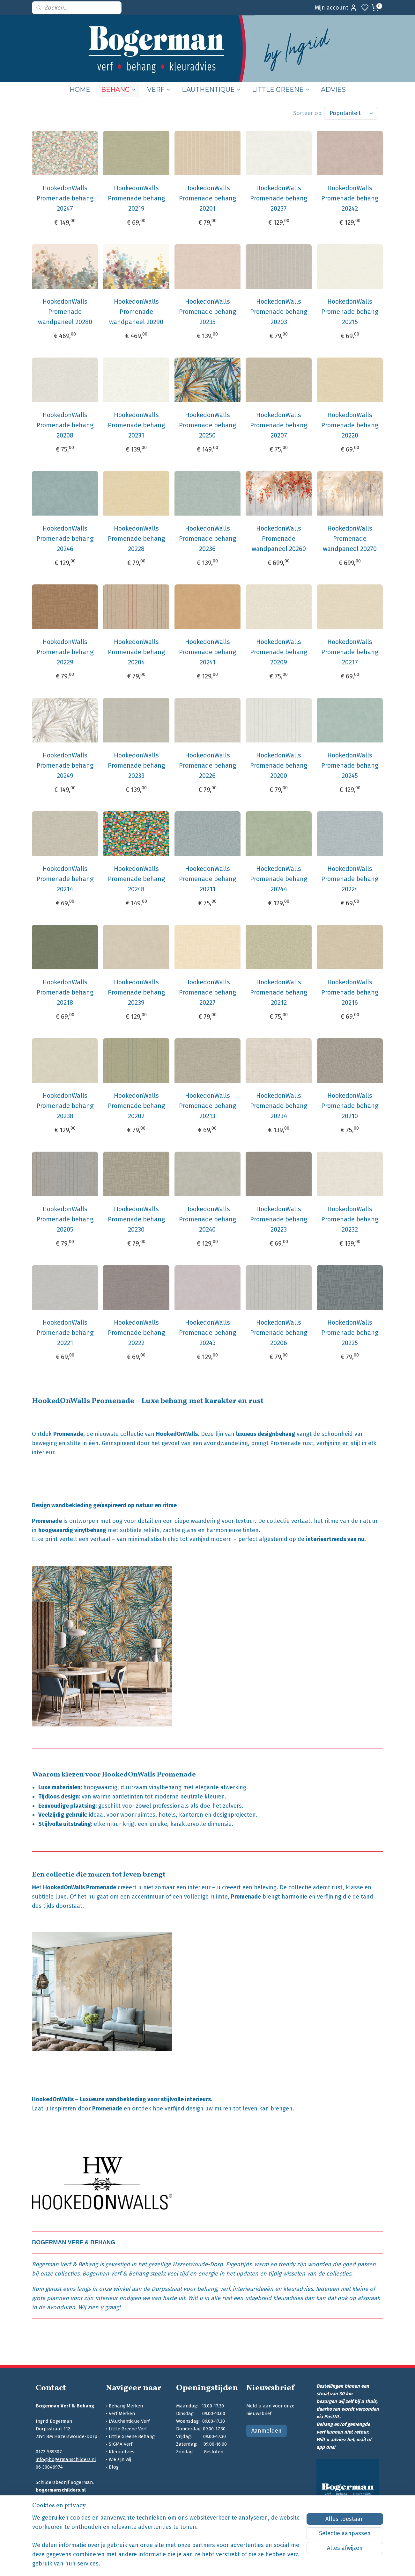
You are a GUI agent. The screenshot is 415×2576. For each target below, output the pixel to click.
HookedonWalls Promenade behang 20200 (278, 765)
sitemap (238, 2564)
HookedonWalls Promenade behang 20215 (349, 312)
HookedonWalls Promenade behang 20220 (349, 425)
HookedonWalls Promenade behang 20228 (136, 539)
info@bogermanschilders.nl (66, 2459)
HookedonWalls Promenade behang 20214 (65, 879)
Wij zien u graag (98, 2307)
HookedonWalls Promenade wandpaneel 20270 (350, 539)
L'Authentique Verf (129, 2421)
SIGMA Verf (120, 2444)
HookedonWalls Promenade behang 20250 (207, 425)
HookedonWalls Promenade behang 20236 (207, 539)
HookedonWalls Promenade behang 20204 (136, 652)
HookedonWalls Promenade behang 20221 (65, 1333)
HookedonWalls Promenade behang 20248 (136, 879)
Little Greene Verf (128, 2429)
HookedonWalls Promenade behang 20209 (278, 652)
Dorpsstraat (167, 2288)
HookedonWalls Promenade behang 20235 (207, 312)
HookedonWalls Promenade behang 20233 (136, 765)
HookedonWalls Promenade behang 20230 (136, 1219)
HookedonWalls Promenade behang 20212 (278, 992)
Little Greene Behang (132, 2436)
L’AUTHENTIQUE (211, 89)
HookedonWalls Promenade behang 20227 (207, 992)
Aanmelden (266, 2430)
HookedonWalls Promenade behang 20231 (136, 425)
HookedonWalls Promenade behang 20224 (349, 879)
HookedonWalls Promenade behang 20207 (278, 425)
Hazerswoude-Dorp (198, 2264)
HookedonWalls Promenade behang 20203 (278, 312)
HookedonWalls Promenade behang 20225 (349, 1333)
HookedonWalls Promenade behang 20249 (65, 765)
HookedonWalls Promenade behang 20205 (65, 1219)
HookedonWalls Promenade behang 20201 (207, 198)
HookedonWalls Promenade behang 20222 (136, 1333)
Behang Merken (126, 2406)
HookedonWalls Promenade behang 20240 (207, 1219)
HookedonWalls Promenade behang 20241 (207, 652)
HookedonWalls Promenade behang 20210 (349, 1106)
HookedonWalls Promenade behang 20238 (65, 1106)
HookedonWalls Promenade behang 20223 (278, 1219)
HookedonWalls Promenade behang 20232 (349, 1219)
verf (225, 2288)
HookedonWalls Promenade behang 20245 (349, 765)
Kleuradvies (121, 2452)
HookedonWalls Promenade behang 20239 (136, 992)
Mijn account (336, 7)
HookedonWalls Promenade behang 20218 (65, 992)
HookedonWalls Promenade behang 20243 (207, 1333)
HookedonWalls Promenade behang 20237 (278, 198)
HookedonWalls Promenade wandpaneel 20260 (279, 539)
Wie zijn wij (120, 2459)
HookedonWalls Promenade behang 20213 (207, 1106)
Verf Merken (122, 2413)
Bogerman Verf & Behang (65, 2264)
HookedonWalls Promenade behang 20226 (207, 765)
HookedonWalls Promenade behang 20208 (65, 425)
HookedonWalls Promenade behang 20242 (349, 198)
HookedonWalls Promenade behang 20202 (136, 1106)
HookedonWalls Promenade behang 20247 (65, 198)
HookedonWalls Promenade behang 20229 (65, 652)
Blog (114, 2467)
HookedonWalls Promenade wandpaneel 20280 (65, 312)
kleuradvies (298, 2288)
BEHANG (118, 89)
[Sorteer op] (351, 113)
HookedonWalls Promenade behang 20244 (278, 879)
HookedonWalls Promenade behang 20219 (136, 198)
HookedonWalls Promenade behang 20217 (349, 652)
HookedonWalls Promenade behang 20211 (207, 879)
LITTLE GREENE (281, 89)
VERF (159, 89)
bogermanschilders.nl (61, 2490)
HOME (80, 89)
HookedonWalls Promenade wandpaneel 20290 (136, 312)
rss (250, 2564)
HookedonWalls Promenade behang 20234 (278, 1106)
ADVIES (333, 89)
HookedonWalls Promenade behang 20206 (278, 1333)
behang (207, 2288)
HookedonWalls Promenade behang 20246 (65, 539)
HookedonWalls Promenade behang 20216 (349, 992)
